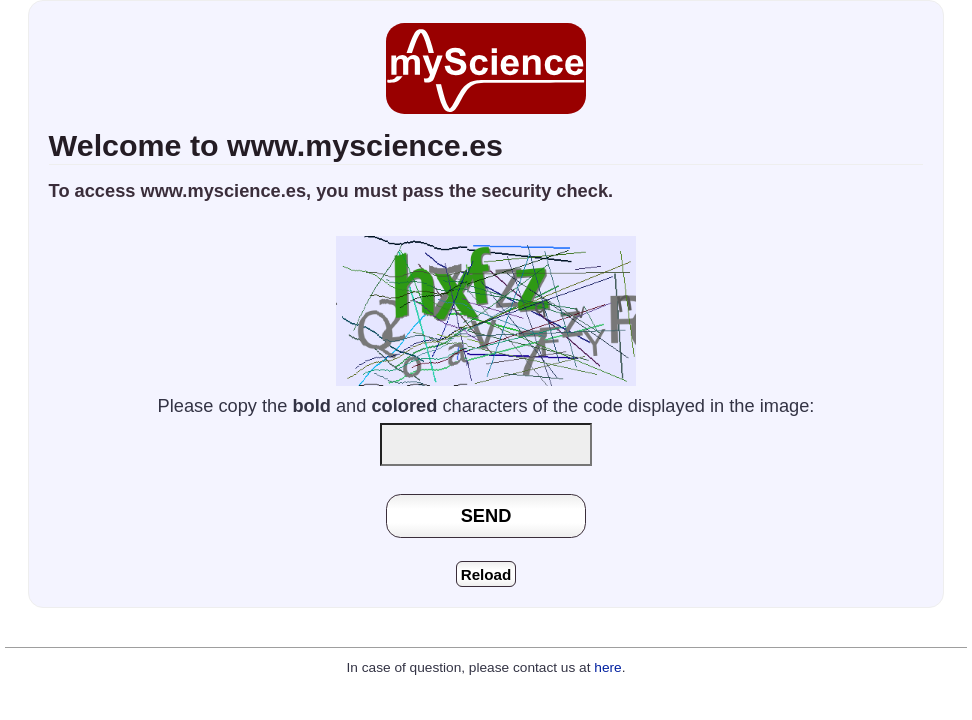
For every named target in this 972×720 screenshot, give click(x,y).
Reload (486, 574)
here (607, 667)
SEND (486, 515)
